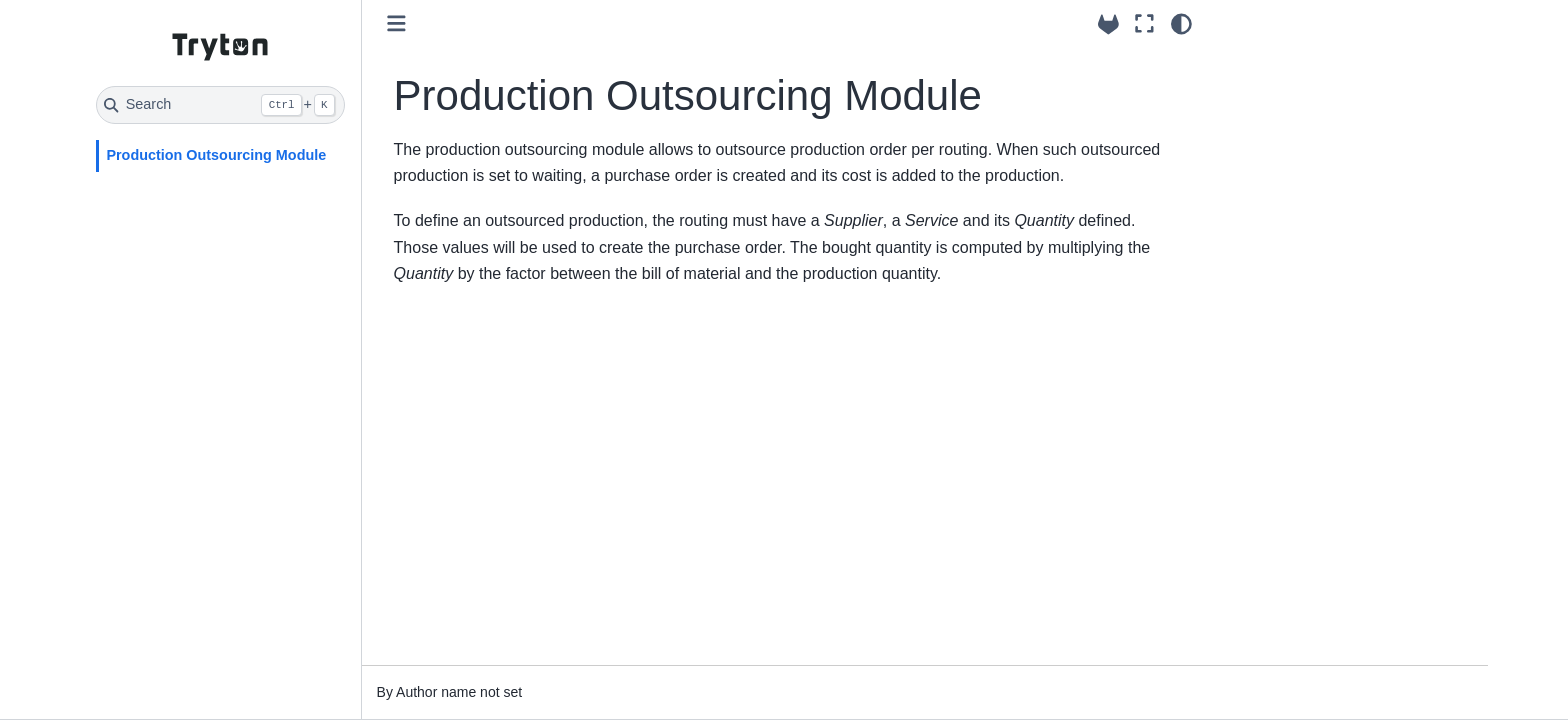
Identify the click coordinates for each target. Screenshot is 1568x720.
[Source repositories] (1108, 24)
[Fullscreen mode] (1144, 24)
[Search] (220, 105)
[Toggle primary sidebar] (396, 23)
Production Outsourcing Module (216, 155)
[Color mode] (1181, 24)
